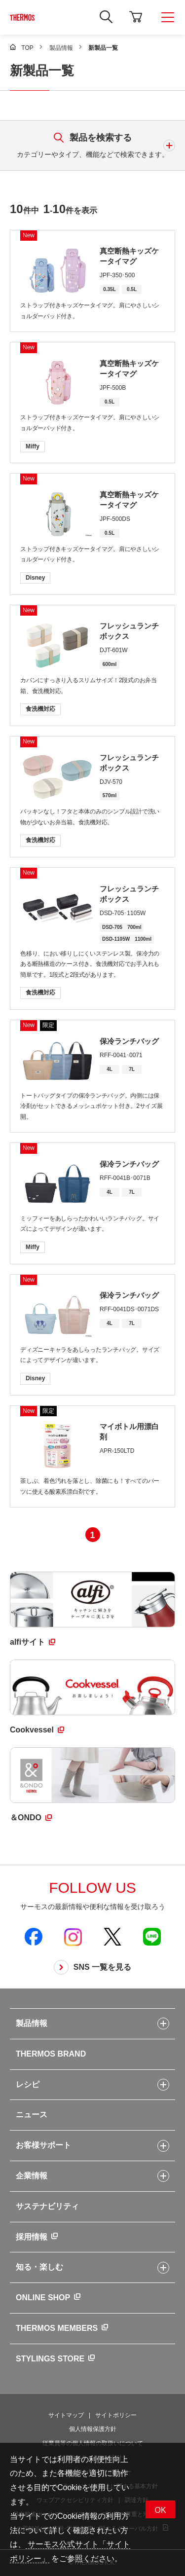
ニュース (31, 2114)
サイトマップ (66, 2415)
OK (160, 2510)
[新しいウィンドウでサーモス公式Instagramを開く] (73, 1937)
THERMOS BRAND (51, 2054)
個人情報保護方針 (92, 2429)
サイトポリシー (116, 2415)
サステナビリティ (47, 2206)
